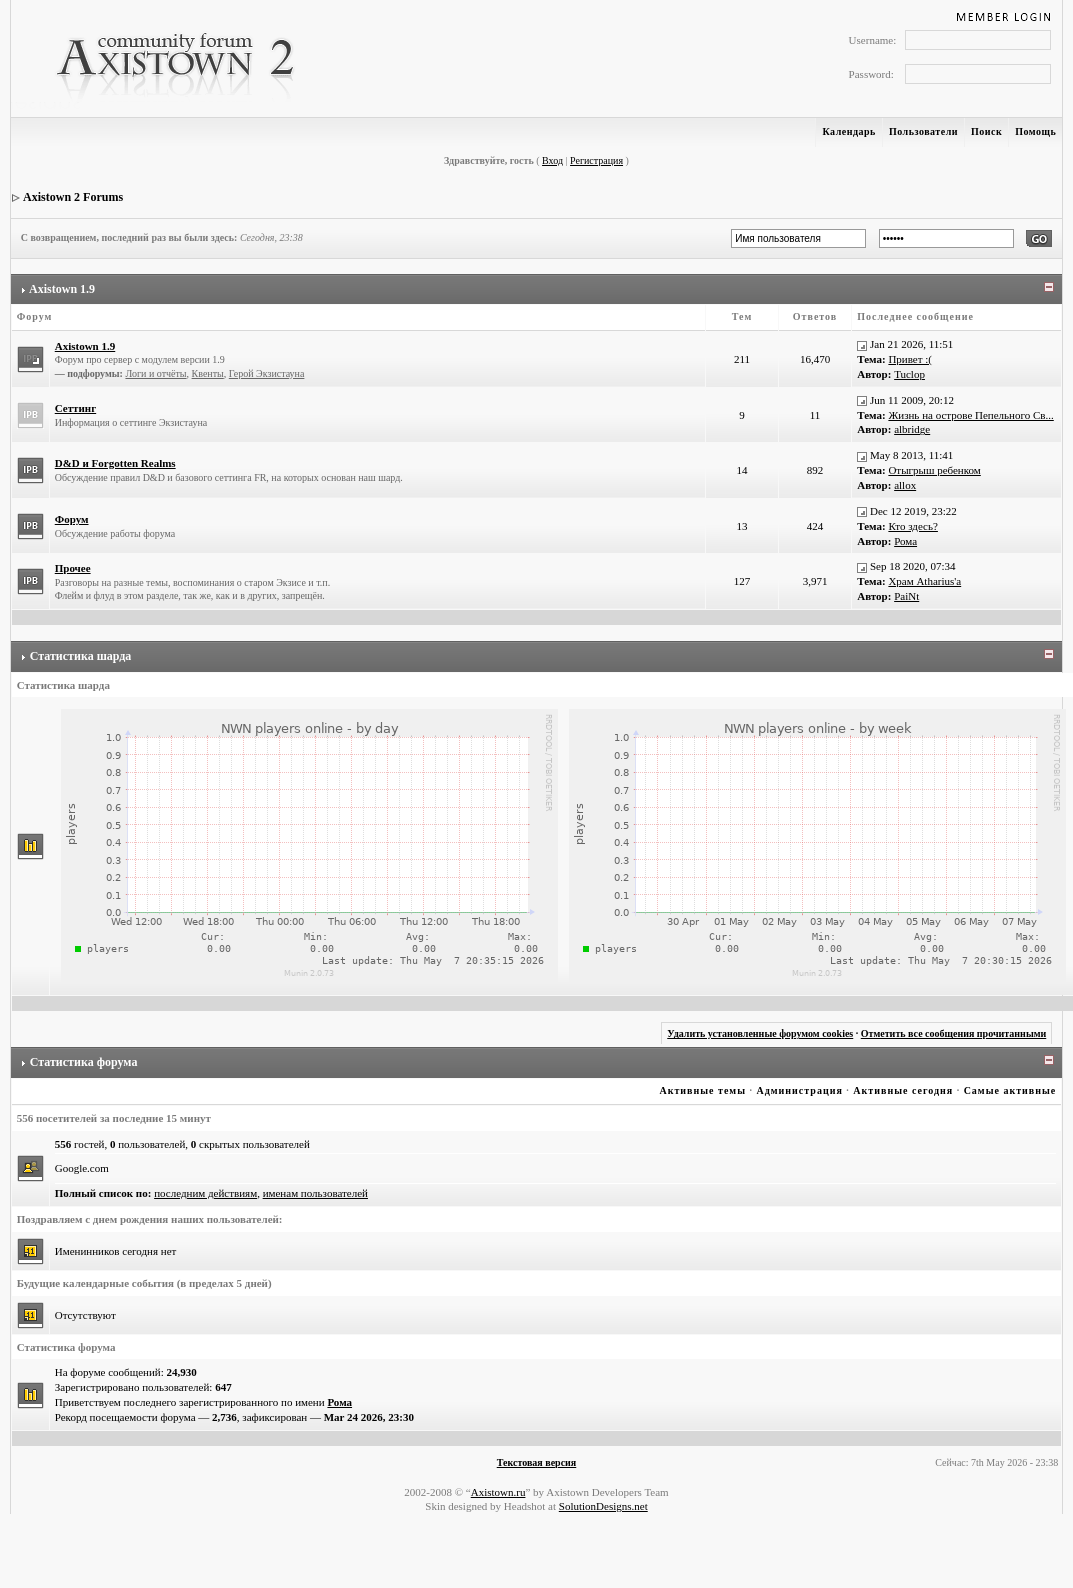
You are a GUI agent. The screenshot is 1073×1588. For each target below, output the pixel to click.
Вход (552, 160)
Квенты (208, 373)
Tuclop (909, 374)
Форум (72, 519)
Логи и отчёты (155, 373)
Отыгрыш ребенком (934, 470)
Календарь (848, 131)
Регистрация (596, 160)
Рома (905, 541)
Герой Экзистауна (267, 373)
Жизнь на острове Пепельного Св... (970, 415)
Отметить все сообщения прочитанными (954, 1033)
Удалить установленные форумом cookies (760, 1033)
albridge (912, 429)
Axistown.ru (498, 1492)
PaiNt (906, 596)
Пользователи (923, 131)
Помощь (1035, 131)
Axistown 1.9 (62, 289)
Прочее (73, 568)
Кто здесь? (913, 526)
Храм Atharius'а (924, 581)
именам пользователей (315, 1193)
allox (905, 485)
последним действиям (205, 1193)
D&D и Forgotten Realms (115, 463)
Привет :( (910, 359)
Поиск (986, 131)
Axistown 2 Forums (73, 197)
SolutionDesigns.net (603, 1506)
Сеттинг (75, 408)
